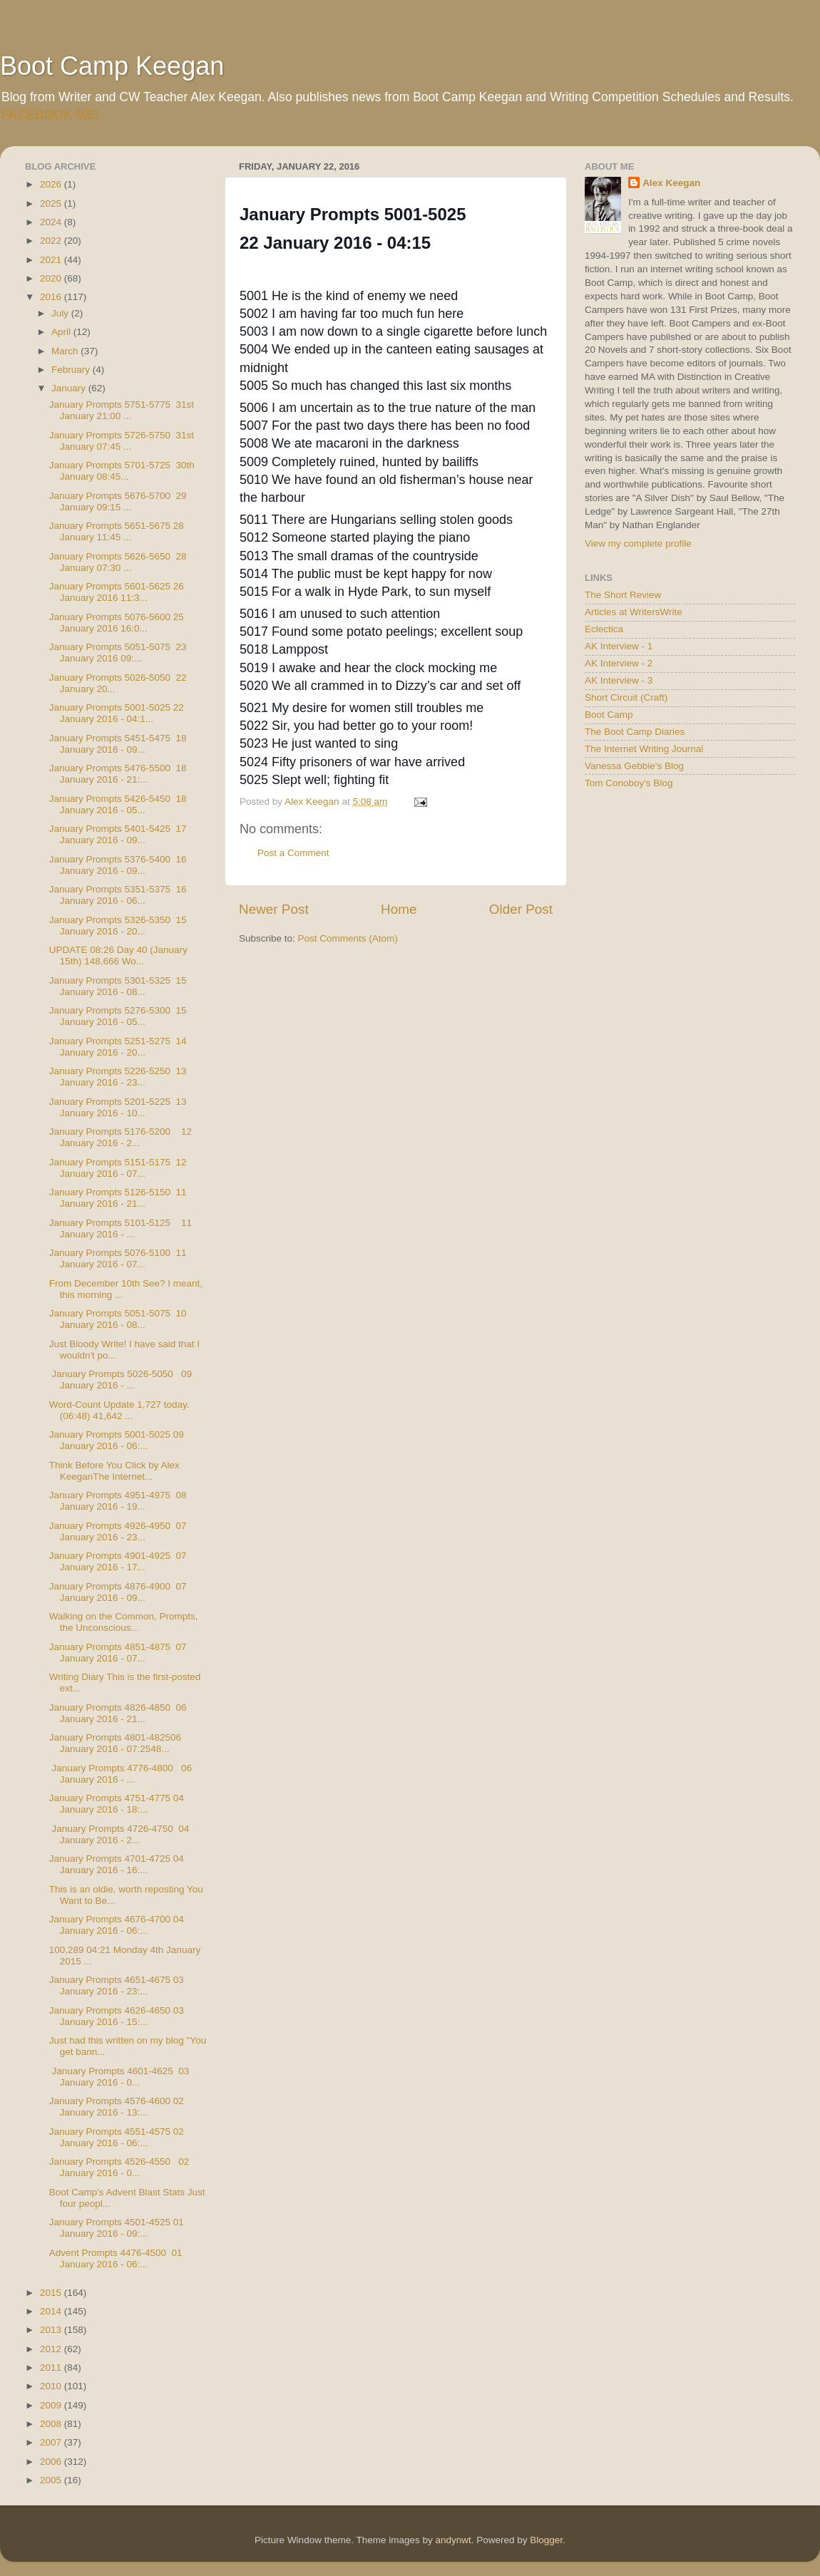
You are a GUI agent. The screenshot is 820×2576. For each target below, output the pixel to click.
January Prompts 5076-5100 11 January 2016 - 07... (118, 1258)
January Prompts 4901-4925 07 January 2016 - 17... (118, 1561)
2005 (52, 2480)
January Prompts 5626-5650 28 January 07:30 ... (118, 562)
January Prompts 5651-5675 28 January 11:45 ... (116, 531)
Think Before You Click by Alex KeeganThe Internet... (114, 1471)
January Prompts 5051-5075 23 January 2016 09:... (118, 653)
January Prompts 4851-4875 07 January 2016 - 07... (118, 1653)
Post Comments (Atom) (348, 938)
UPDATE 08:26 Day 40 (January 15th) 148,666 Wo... (118, 955)
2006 (52, 2461)
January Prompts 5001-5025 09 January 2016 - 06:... (116, 1440)
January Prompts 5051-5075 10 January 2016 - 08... (118, 1319)
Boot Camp (609, 714)
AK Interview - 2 (618, 663)
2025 (52, 203)
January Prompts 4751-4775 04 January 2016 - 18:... (116, 1804)
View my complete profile (638, 543)
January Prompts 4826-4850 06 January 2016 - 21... (118, 1713)
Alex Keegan (671, 182)
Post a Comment (293, 852)
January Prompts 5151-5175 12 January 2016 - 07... (118, 1168)
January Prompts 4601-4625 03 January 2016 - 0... (119, 2077)
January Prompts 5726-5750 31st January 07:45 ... (121, 441)
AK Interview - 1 (618, 646)
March (66, 351)
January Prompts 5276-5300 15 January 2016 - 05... (118, 1016)
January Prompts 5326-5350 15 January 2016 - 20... (118, 926)
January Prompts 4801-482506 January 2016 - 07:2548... (115, 1743)
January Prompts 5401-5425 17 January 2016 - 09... (118, 834)
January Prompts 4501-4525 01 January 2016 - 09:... (116, 2228)
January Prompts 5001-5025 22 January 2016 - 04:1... (116, 713)
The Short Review (623, 594)
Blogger (546, 2540)
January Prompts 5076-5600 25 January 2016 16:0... (116, 623)
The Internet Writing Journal (644, 748)
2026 (52, 184)
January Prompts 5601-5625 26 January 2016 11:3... (116, 592)
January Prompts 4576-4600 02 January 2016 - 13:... (116, 2107)
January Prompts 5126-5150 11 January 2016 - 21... (118, 1198)
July (61, 313)
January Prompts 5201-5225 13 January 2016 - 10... (118, 1107)
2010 (52, 2386)
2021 (52, 259)
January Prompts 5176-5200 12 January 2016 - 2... (120, 1137)
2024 (52, 222)
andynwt (453, 2540)
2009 (52, 2405)
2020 (52, 278)
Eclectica (604, 629)
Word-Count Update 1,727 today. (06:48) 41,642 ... (119, 1410)
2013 (52, 2329)
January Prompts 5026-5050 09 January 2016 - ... (120, 1380)
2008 (52, 2423)
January (69, 388)
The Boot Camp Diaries (635, 731)
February (72, 369)
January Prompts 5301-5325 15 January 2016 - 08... (118, 986)
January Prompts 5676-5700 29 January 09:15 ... (118, 501)
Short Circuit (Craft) (626, 697)
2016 (52, 297)
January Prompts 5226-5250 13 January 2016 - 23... (118, 1077)
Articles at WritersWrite (633, 612)
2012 (52, 2349)
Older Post (521, 909)
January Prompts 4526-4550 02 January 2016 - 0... (119, 2167)
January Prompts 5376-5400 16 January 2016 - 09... (118, 865)
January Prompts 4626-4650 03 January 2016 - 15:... (116, 2016)
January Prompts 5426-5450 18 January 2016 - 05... (118, 804)
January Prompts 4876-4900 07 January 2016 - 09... (118, 1592)
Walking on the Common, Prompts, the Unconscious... (125, 1622)
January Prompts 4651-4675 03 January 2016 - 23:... (116, 1985)
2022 (52, 240)
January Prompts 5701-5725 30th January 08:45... (122, 471)
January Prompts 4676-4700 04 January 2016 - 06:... (116, 1925)
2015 (52, 2292)
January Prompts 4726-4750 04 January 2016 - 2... (119, 1834)
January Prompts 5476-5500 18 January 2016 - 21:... (118, 774)
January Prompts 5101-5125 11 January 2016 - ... (120, 1228)
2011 (52, 2367)
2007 (52, 2442)
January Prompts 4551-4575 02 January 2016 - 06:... (116, 2137)
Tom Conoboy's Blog (628, 783)
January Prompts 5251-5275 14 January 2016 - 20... (118, 1047)
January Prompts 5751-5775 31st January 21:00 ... (121, 410)
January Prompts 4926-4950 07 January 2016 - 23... (118, 1531)
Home (398, 909)
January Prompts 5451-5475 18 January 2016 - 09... (118, 744)
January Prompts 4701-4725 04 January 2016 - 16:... (116, 1864)
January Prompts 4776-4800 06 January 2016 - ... (120, 1774)
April (62, 331)
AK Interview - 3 (618, 680)
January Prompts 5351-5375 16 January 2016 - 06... (118, 895)
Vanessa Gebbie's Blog (634, 766)
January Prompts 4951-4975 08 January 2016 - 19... (118, 1501)
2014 (52, 2311)
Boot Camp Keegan (112, 66)
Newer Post (274, 909)
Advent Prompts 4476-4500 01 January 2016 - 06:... (116, 2258)
